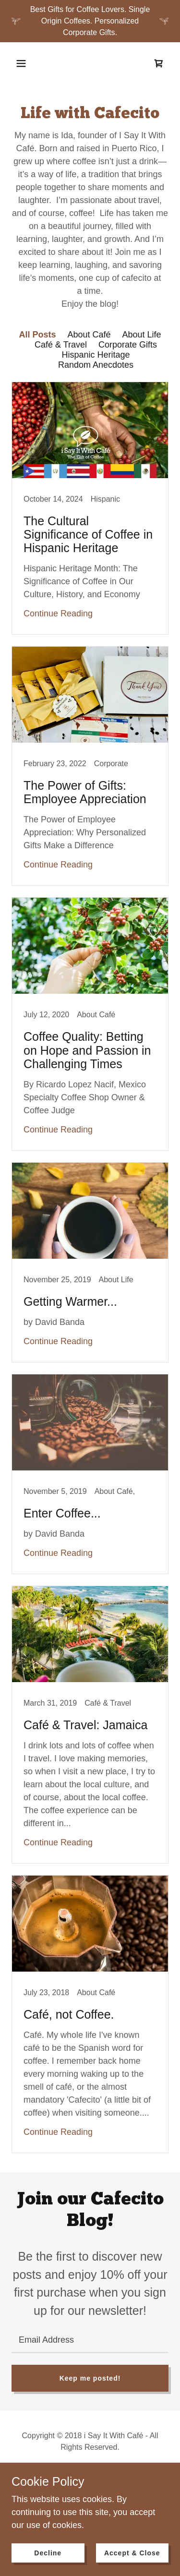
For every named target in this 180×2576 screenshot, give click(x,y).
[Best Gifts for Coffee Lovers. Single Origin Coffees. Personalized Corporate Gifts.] (90, 21)
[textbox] (90, 2340)
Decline (47, 2553)
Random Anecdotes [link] (95, 365)
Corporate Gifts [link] (127, 344)
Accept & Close (132, 2553)
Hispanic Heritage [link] (95, 355)
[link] (158, 63)
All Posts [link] (37, 334)
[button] (21, 63)
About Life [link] (141, 334)
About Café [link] (88, 334)
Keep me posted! (90, 2378)
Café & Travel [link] (61, 344)
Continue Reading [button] (58, 613)
